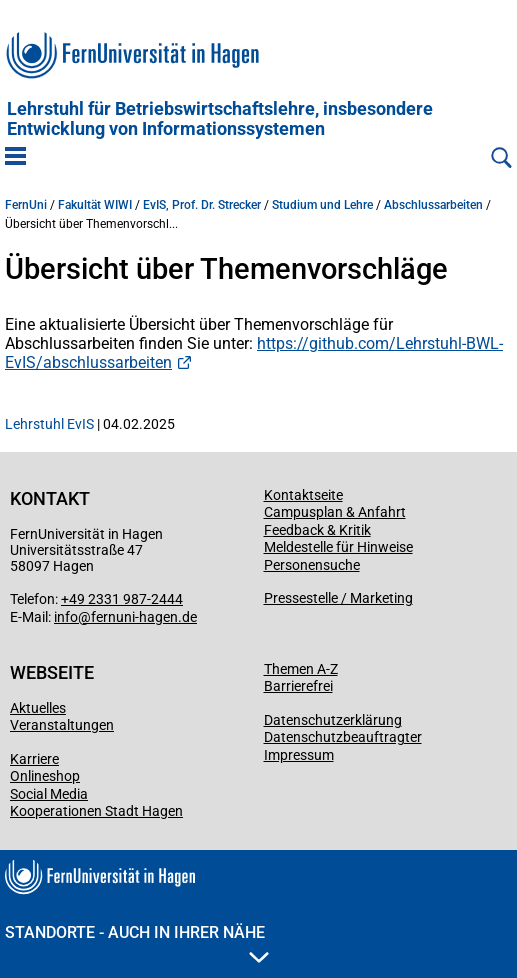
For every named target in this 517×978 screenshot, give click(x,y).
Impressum (299, 755)
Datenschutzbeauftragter (343, 737)
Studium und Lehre (322, 205)
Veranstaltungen (62, 725)
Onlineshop (45, 776)
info (66, 617)
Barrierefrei (298, 686)
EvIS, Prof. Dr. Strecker (202, 205)
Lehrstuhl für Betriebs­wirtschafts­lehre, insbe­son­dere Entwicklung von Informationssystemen (220, 119)
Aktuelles (38, 708)
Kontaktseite (303, 495)
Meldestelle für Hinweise (338, 547)
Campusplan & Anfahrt (335, 512)
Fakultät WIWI (95, 205)
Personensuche (312, 565)
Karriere (34, 759)
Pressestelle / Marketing (338, 598)
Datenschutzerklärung (333, 720)
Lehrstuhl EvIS (49, 424)
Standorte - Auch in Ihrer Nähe (137, 943)
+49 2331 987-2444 (122, 599)
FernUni (26, 205)
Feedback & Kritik (317, 530)
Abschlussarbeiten (433, 205)
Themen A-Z (301, 669)
